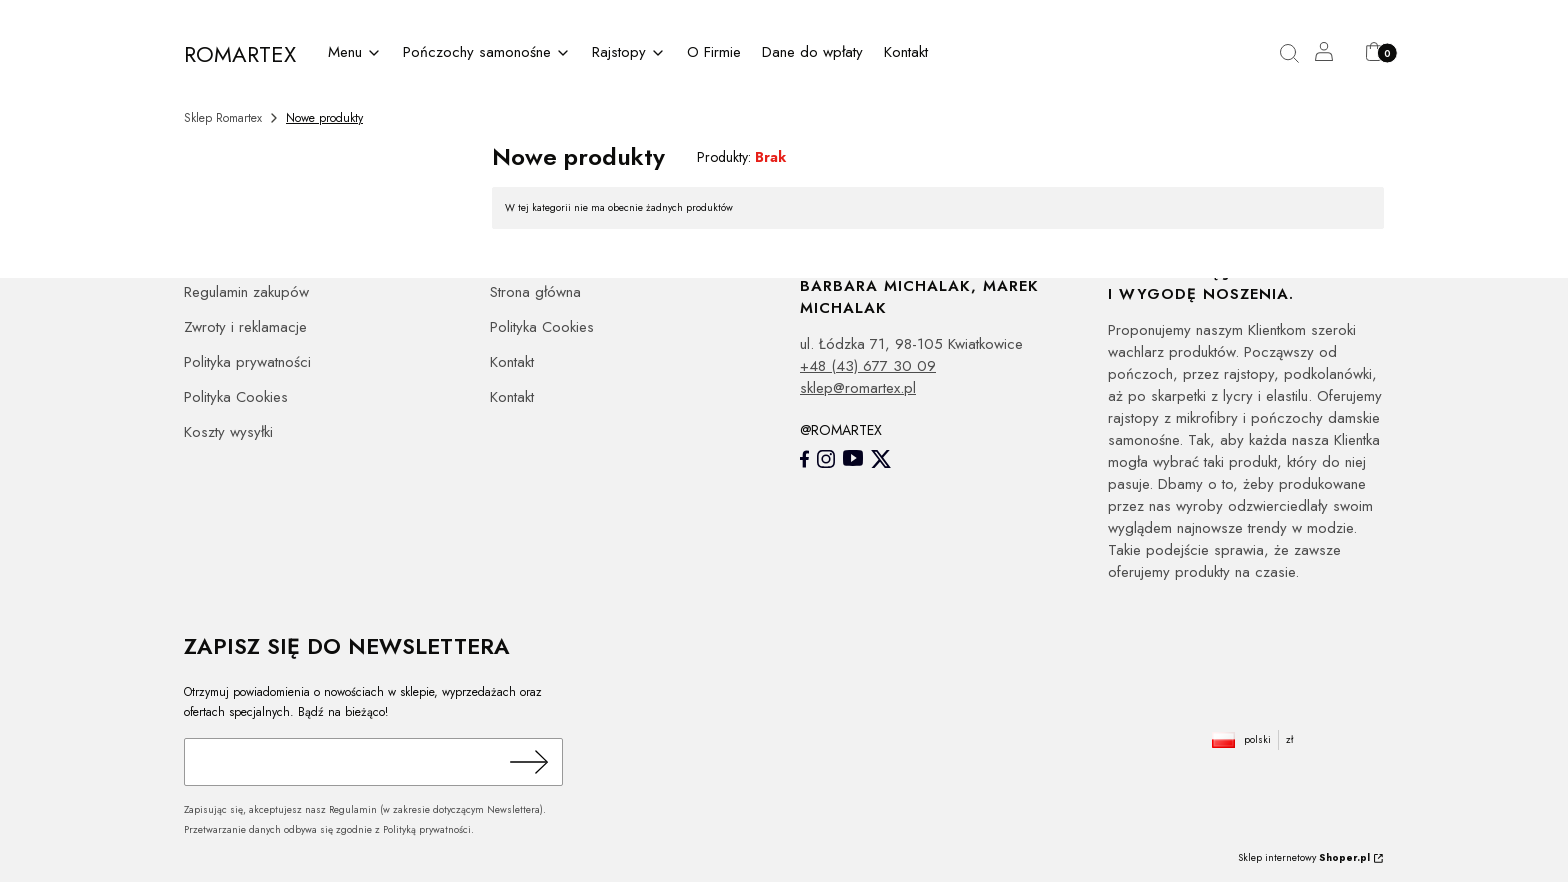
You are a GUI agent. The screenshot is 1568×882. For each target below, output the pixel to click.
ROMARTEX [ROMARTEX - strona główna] (240, 54)
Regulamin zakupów (246, 292)
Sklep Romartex (223, 118)
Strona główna (535, 292)
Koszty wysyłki (228, 432)
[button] (1297, 54)
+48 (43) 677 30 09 (868, 366)
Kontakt (512, 362)
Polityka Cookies (236, 397)
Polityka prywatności (247, 362)
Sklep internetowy (1304, 857)
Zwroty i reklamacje (245, 327)
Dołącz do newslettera (526, 762)
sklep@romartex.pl (858, 388)
